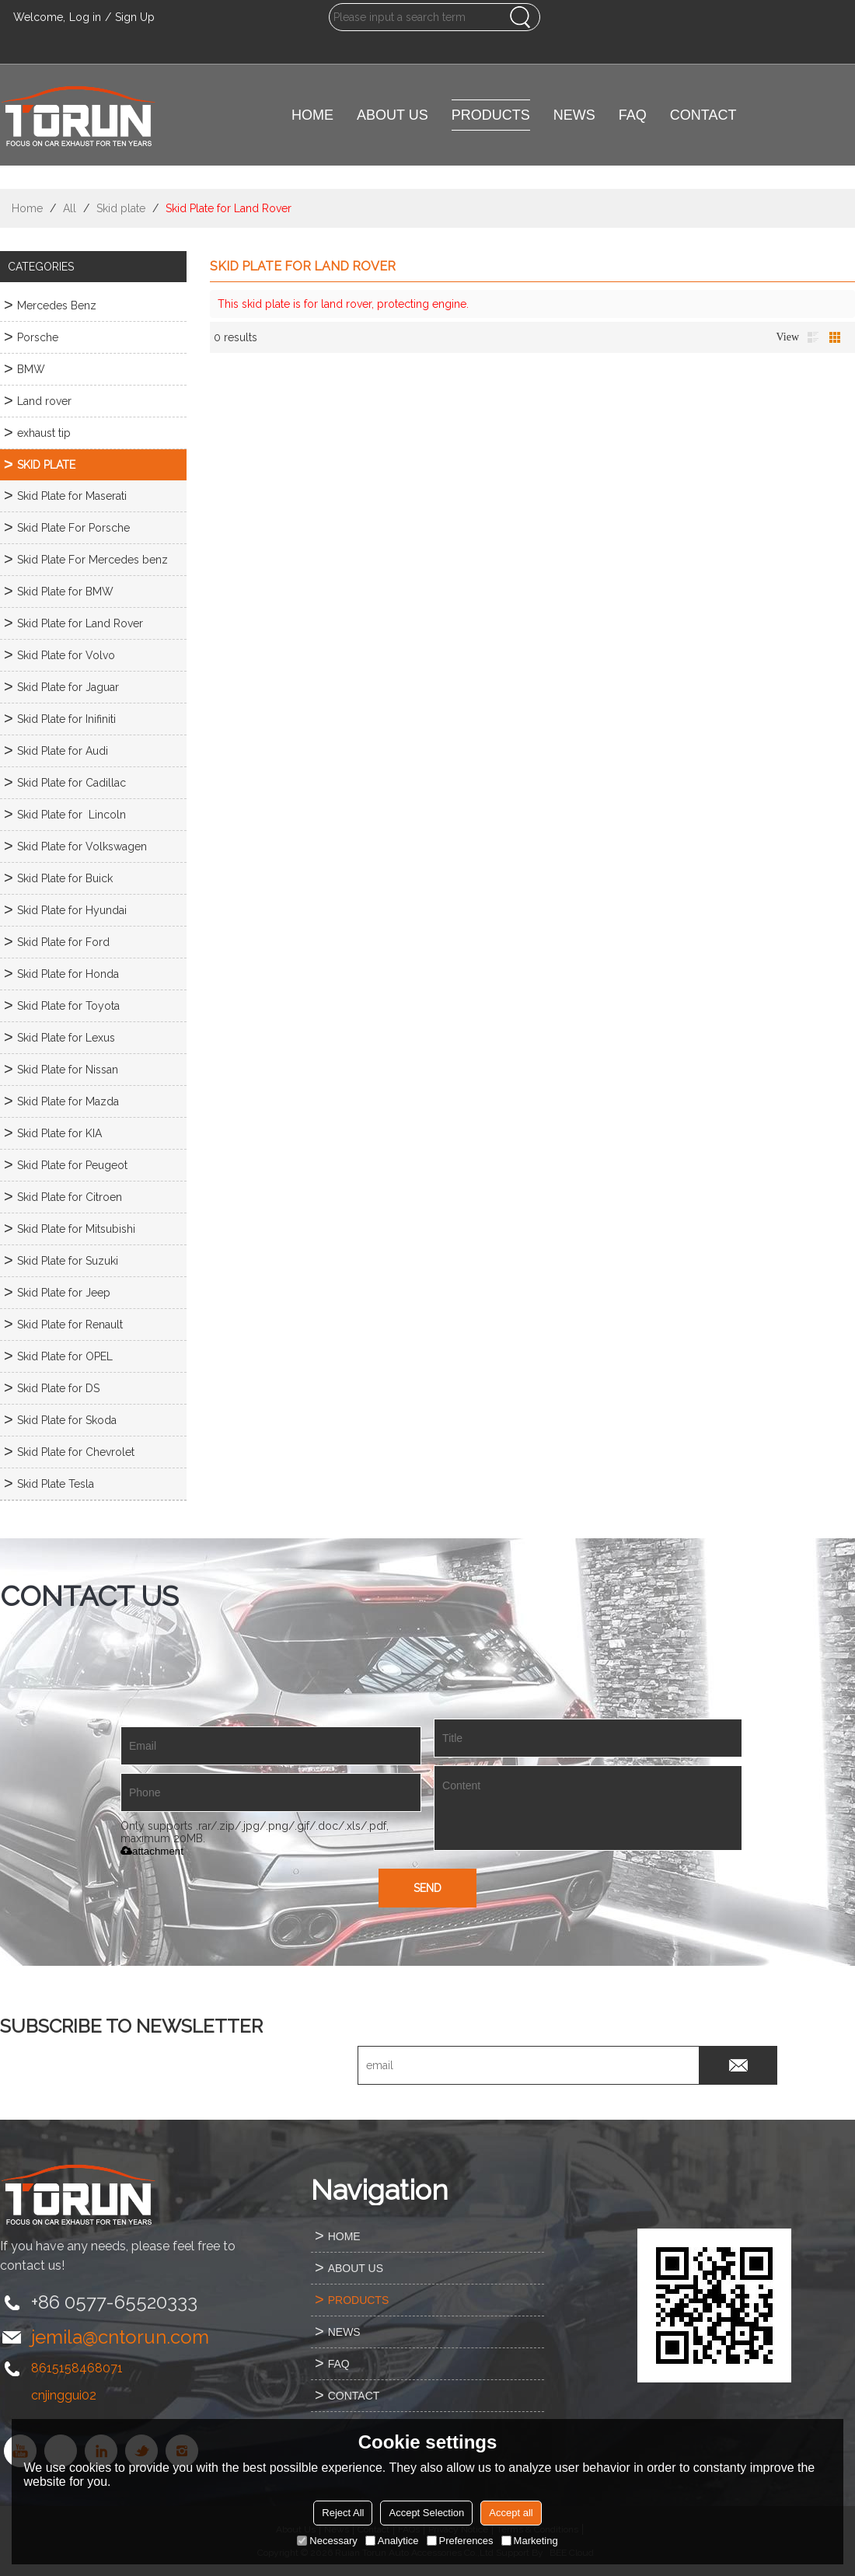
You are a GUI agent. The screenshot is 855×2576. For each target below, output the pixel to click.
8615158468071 (77, 2368)
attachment (151, 1851)
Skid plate (120, 208)
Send (427, 1888)
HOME (312, 115)
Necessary (327, 2540)
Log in (85, 17)
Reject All (343, 2512)
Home (27, 208)
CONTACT (703, 115)
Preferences (460, 2540)
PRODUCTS (491, 115)
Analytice (392, 2540)
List (813, 337)
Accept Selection (426, 2512)
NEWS (574, 115)
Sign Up (135, 17)
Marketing (529, 2540)
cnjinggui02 (63, 2395)
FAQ (633, 115)
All (69, 208)
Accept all (510, 2512)
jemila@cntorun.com (120, 2337)
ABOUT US (392, 115)
